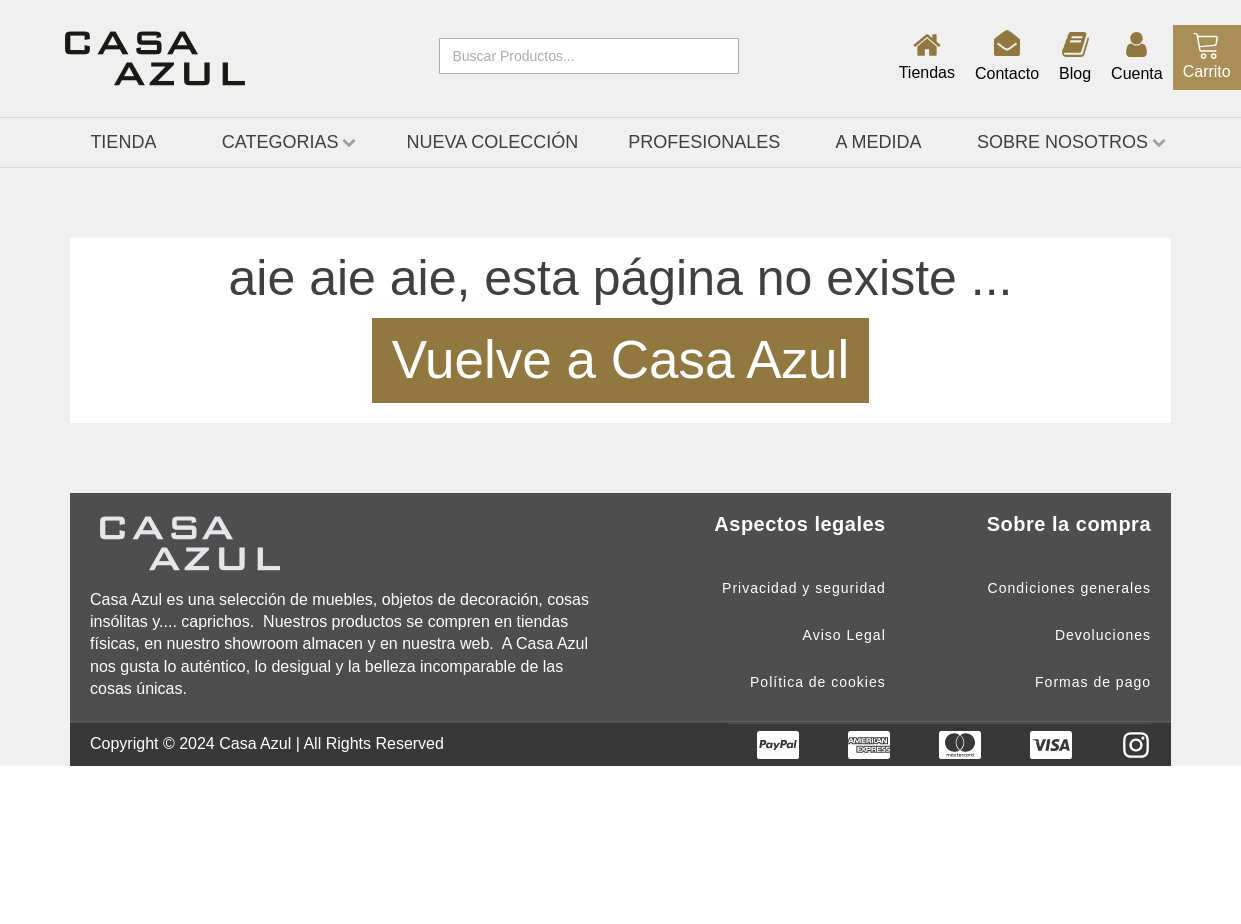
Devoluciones (1103, 635)
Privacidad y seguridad (804, 588)
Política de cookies (818, 682)
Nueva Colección (492, 142)
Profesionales (704, 142)
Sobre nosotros (1071, 142)
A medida (879, 142)
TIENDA (123, 142)
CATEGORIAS (289, 142)
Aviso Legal (844, 635)
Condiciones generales (1069, 588)
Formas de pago (1093, 682)
